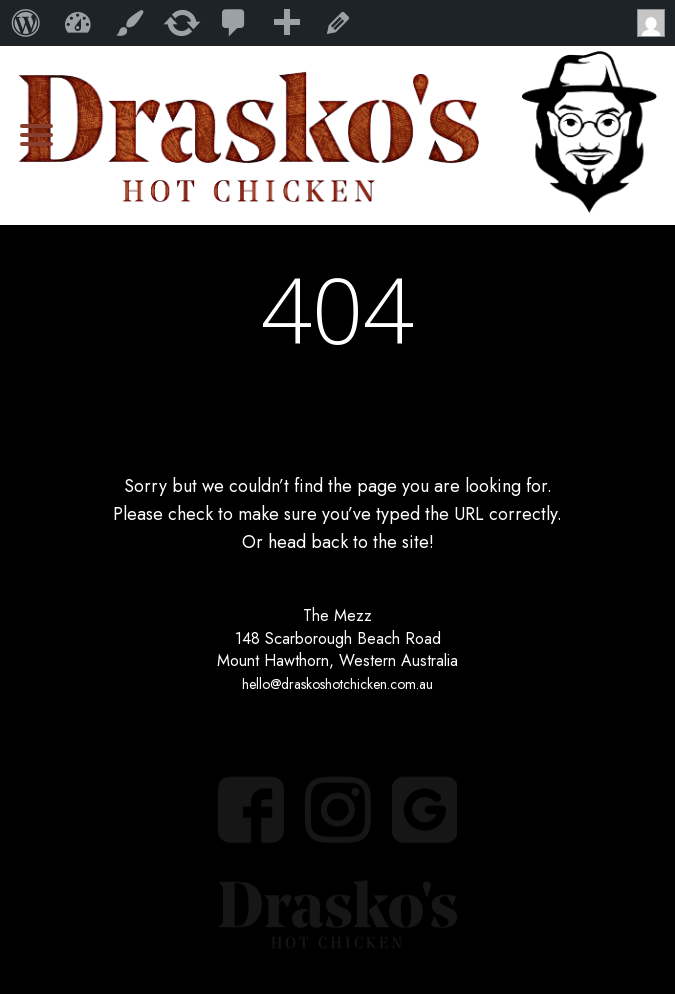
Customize (130, 23)
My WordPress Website (78, 23)
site (415, 542)
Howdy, (656, 23)
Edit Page (338, 23)
